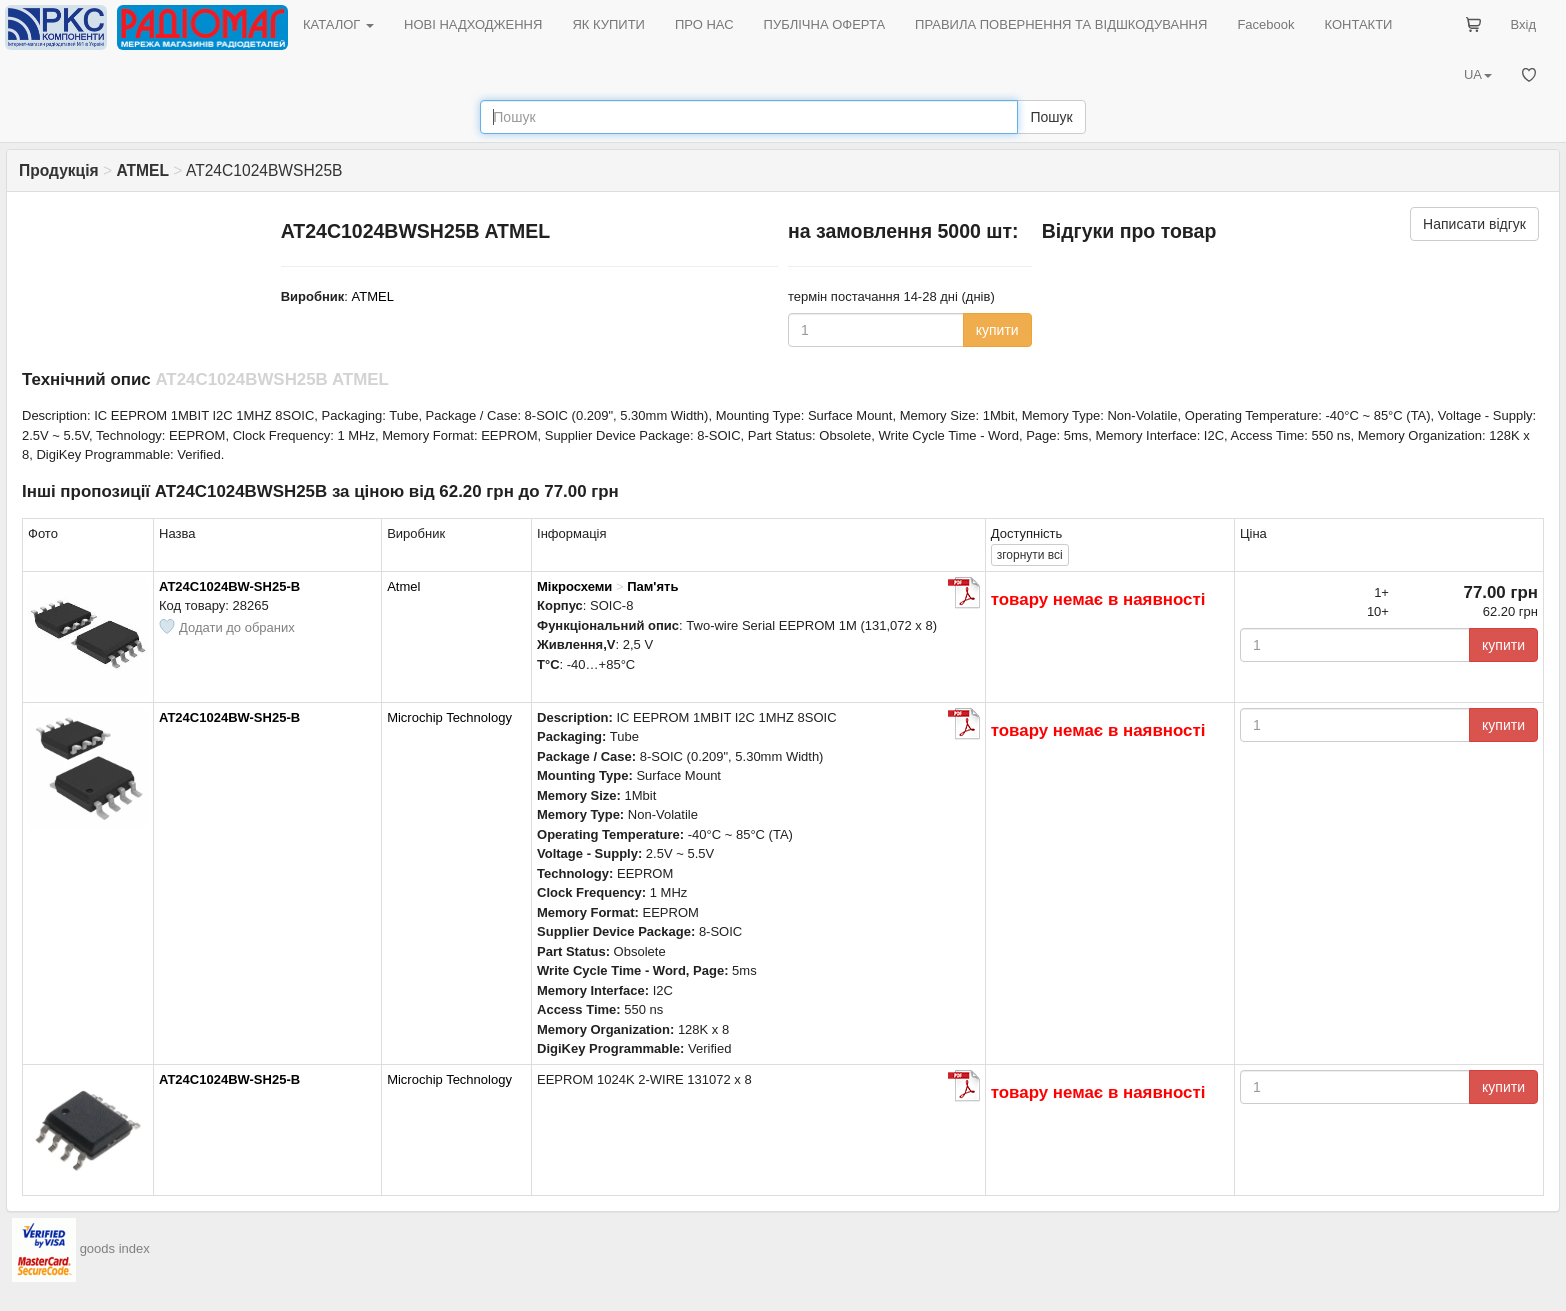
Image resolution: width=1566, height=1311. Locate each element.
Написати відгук (1474, 224)
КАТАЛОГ (338, 24)
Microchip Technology (449, 717)
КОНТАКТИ (1358, 24)
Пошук (1051, 117)
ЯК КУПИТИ (608, 24)
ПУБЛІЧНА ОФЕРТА (825, 24)
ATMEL (373, 296)
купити (997, 330)
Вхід (1524, 24)
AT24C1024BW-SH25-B (229, 586)
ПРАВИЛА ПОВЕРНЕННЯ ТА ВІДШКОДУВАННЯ (1061, 24)
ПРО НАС (704, 24)
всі (1030, 555)
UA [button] (1478, 74)
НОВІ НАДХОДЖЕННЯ (473, 24)
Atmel (403, 586)
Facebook (1265, 24)
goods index (115, 1248)
